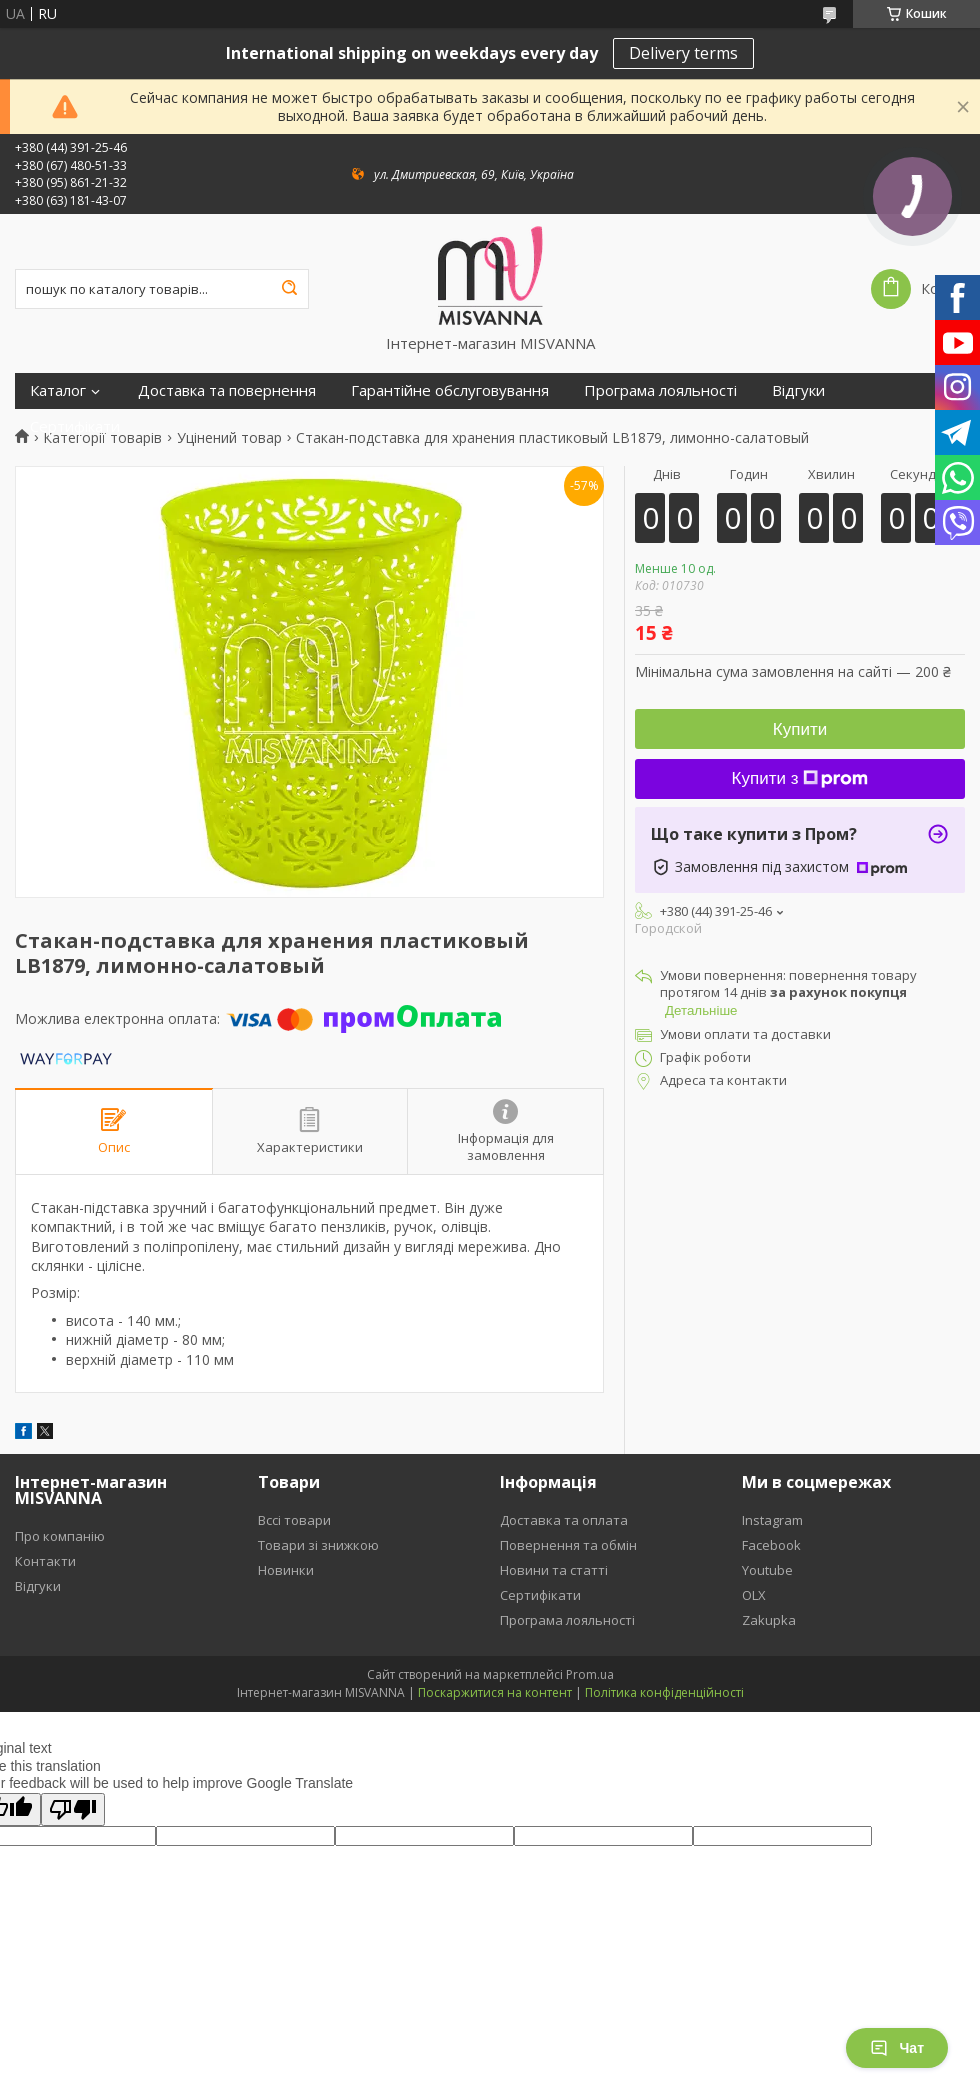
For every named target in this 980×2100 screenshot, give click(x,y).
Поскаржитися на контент (495, 1692)
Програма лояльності (660, 390)
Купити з (800, 778)
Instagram (772, 1520)
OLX (754, 1595)
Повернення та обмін (568, 1545)
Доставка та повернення (227, 390)
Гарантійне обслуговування (450, 390)
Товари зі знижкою (318, 1545)
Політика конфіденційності (664, 1692)
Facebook (771, 1545)
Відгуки (798, 390)
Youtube (767, 1570)
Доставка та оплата (564, 1520)
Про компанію (60, 1536)
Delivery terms (683, 53)
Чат (897, 2048)
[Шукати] (289, 289)
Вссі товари (294, 1520)
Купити (800, 729)
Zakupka (769, 1620)
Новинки (286, 1570)
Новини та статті (554, 1570)
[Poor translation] (73, 1809)
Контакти (45, 1561)
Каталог (58, 390)
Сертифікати (75, 426)
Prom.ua (590, 1674)
